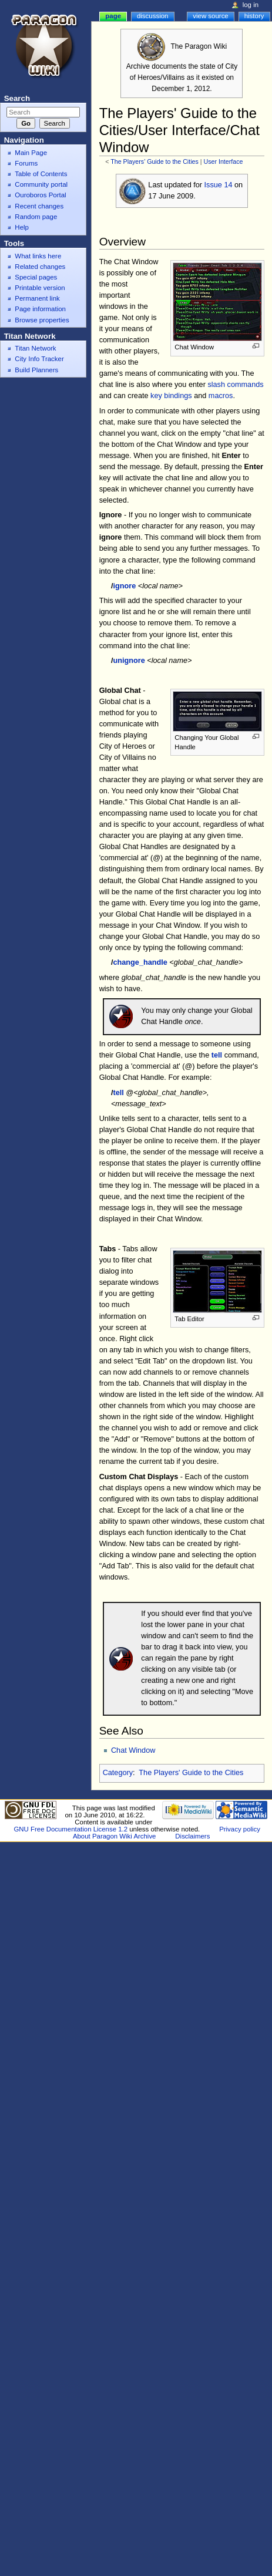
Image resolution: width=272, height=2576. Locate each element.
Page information (40, 308)
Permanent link (37, 298)
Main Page (31, 152)
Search (17, 98)
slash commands (235, 384)
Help (22, 227)
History (254, 15)
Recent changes (39, 206)
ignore (124, 586)
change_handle (140, 962)
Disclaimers (192, 1836)
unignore (129, 660)
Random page (36, 216)
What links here (38, 256)
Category (118, 1773)
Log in (250, 4)
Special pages (36, 277)
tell (216, 1055)
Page (113, 15)
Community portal (41, 184)
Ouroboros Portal (40, 194)
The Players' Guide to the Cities (154, 161)
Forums (26, 163)
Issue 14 (218, 185)
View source (210, 15)
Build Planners (36, 369)
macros (221, 396)
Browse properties (42, 320)
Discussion (152, 15)
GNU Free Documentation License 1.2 (70, 1829)
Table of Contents (41, 173)
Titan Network (35, 348)
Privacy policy (239, 1829)
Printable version (40, 287)
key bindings (171, 396)
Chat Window (133, 1750)
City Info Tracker (39, 358)
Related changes (40, 266)
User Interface (223, 161)
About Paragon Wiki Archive (114, 1836)
